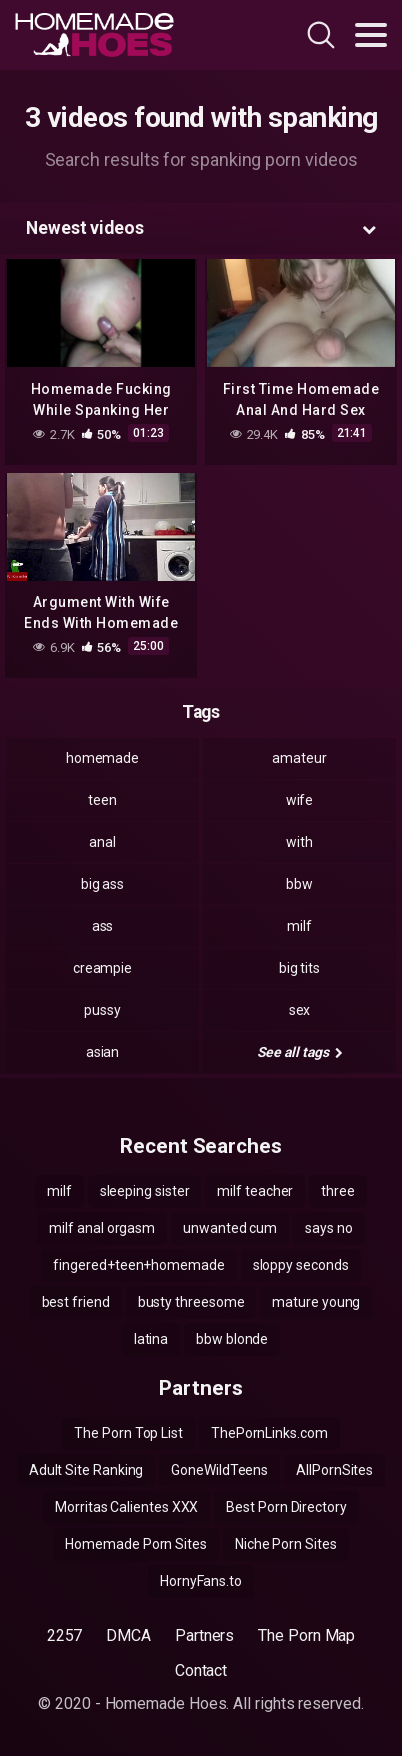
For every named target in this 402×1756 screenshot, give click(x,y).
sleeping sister (145, 1191)
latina (151, 1339)
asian (103, 1052)
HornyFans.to (201, 1581)
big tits (299, 968)
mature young (316, 1302)
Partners (204, 1635)
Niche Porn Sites (286, 1544)
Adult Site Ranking (86, 1470)
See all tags (300, 1052)
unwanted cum (230, 1228)
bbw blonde (232, 1339)
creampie (102, 968)
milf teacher (255, 1191)
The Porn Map (306, 1635)
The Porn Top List (128, 1433)
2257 (65, 1635)
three (338, 1191)
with (299, 842)
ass (103, 926)
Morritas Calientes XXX (126, 1507)
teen (102, 800)
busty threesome (191, 1302)
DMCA (128, 1635)
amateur (299, 758)
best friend (76, 1302)
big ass (102, 884)
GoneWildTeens (219, 1470)
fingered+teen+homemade (138, 1265)
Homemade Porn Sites (135, 1544)
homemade (102, 758)
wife (300, 800)
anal (102, 842)
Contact (201, 1670)
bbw (299, 884)
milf (299, 926)
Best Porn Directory (286, 1507)
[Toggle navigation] (371, 35)
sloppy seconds (301, 1265)
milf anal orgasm (102, 1228)
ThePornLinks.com (269, 1433)
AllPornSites (334, 1470)
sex (300, 1010)
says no (328, 1228)
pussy (102, 1010)
